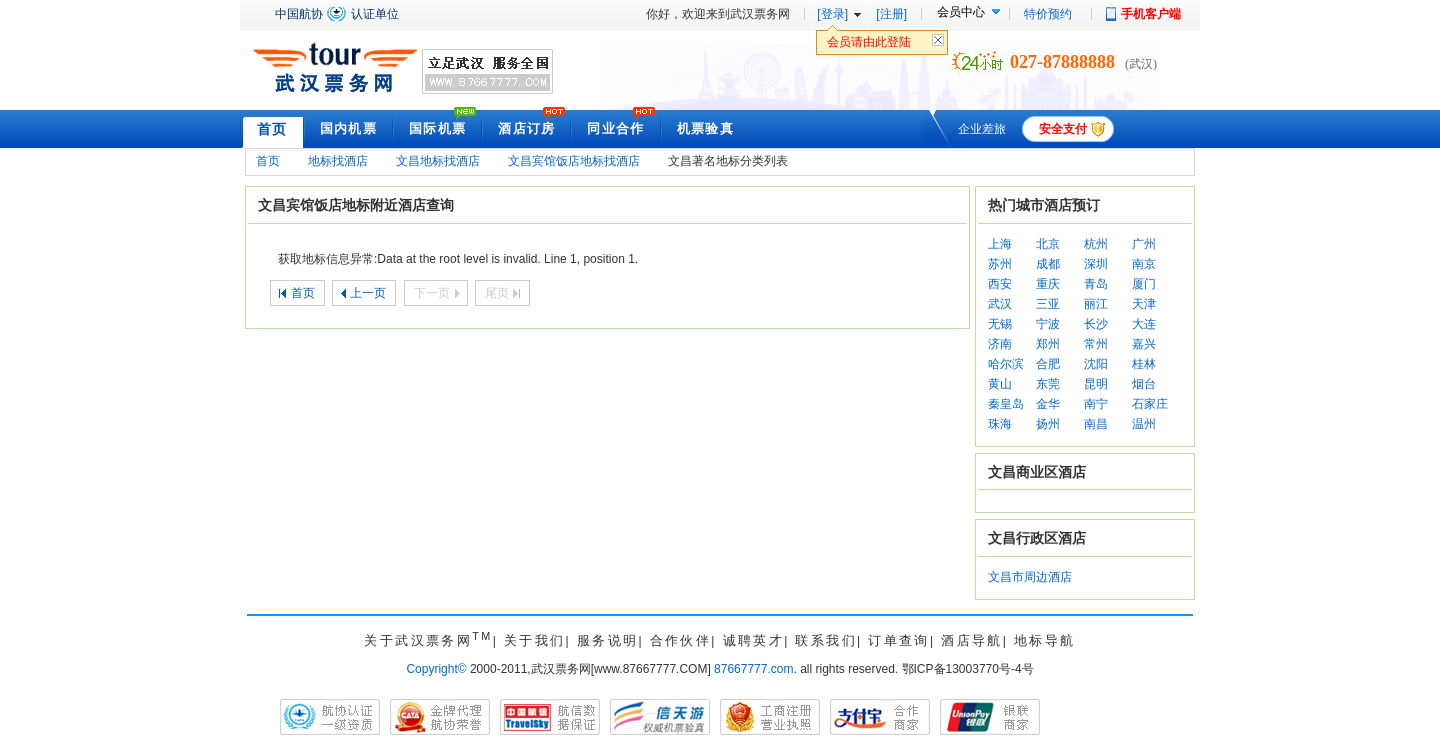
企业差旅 (982, 129)
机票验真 (705, 128)
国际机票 (437, 128)
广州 (1144, 244)
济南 (1000, 344)
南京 (1144, 264)
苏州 (1000, 264)
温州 (1144, 424)
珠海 (1000, 424)
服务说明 (608, 640)
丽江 (1096, 304)
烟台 (1144, 384)
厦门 (1144, 284)
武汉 (1000, 304)
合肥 (1048, 364)
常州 (1096, 344)
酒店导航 (972, 640)
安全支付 (1063, 129)
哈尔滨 (1006, 364)
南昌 (1096, 424)
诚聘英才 (754, 640)
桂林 (1144, 364)
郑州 (1048, 344)
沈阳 (1096, 364)
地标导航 (1045, 640)
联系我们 (826, 640)
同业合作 (615, 128)
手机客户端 (1151, 14)
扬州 (1048, 424)
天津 (1144, 304)
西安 (1000, 284)
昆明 (1096, 384)
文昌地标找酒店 (438, 161)
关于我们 (535, 640)
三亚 (1048, 304)
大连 (1144, 324)
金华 (1048, 404)
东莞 (1048, 384)
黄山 (1000, 384)
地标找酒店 (338, 161)
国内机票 (348, 128)
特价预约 (1048, 14)
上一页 (368, 293)
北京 (1048, 244)
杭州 (1096, 244)
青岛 (1096, 284)
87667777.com (753, 669)
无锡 (1000, 324)
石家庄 (1150, 404)
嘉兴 (1144, 344)
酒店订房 (526, 128)
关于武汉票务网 (428, 640)
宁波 (1048, 324)
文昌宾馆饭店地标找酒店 (574, 161)
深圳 (1096, 264)
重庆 (1048, 284)
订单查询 (899, 640)
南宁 (1096, 404)
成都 (1048, 264)
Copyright (436, 669)
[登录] (832, 14)
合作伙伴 (681, 640)
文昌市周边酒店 (1030, 577)
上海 (1000, 244)
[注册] (891, 14)
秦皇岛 (1006, 404)
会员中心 (961, 12)
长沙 (1096, 324)
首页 (272, 129)
